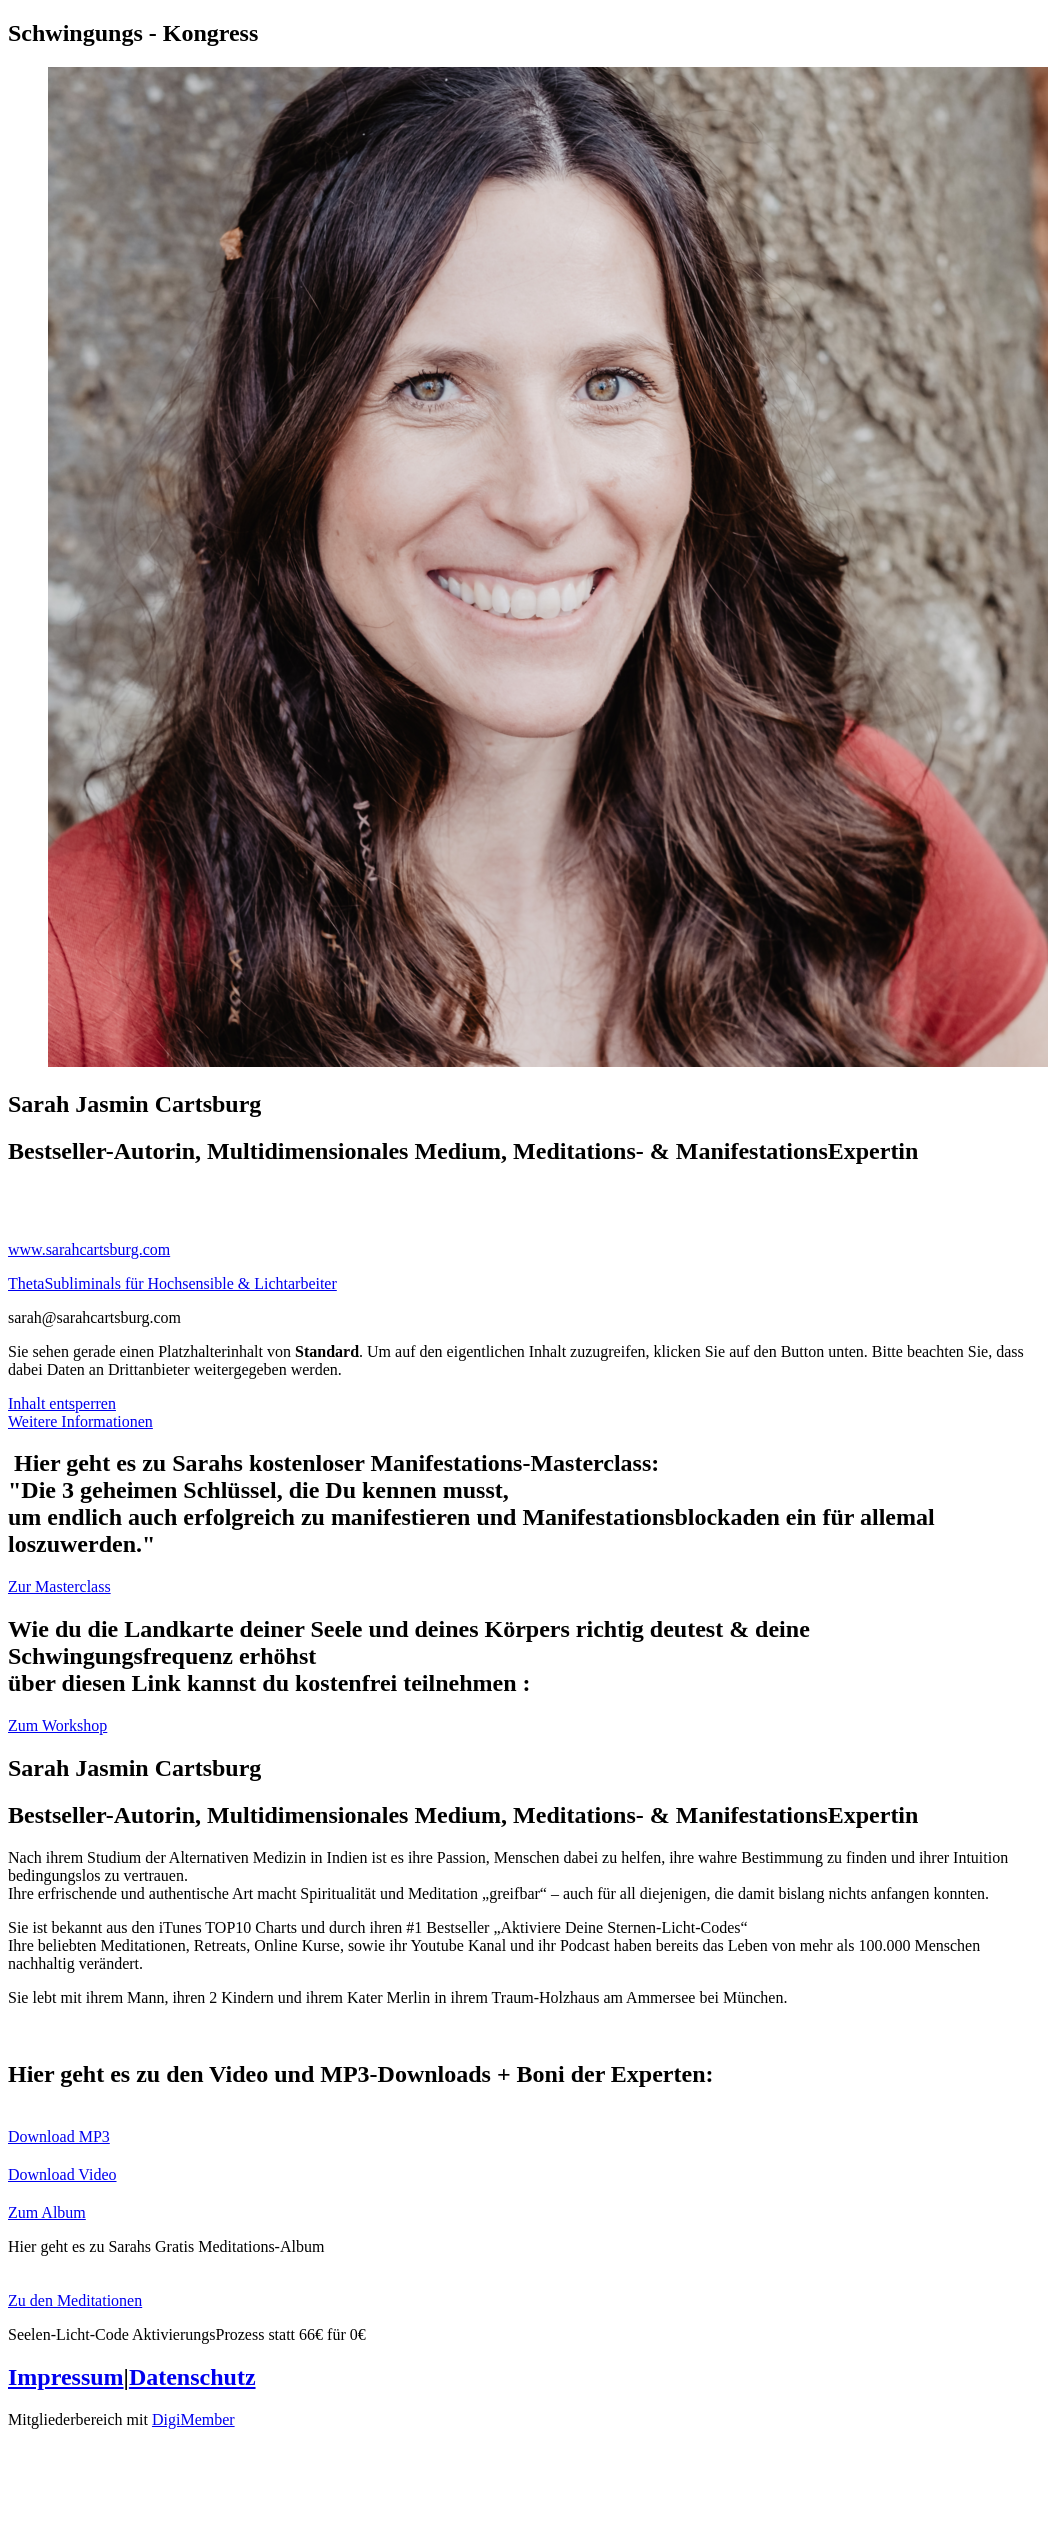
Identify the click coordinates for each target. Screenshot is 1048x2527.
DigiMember (193, 2419)
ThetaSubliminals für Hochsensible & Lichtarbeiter (172, 1283)
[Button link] (524, 1587)
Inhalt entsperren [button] (62, 1403)
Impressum (66, 2377)
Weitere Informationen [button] (80, 1421)
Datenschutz (192, 2377)
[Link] (524, 1195)
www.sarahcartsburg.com (89, 1249)
